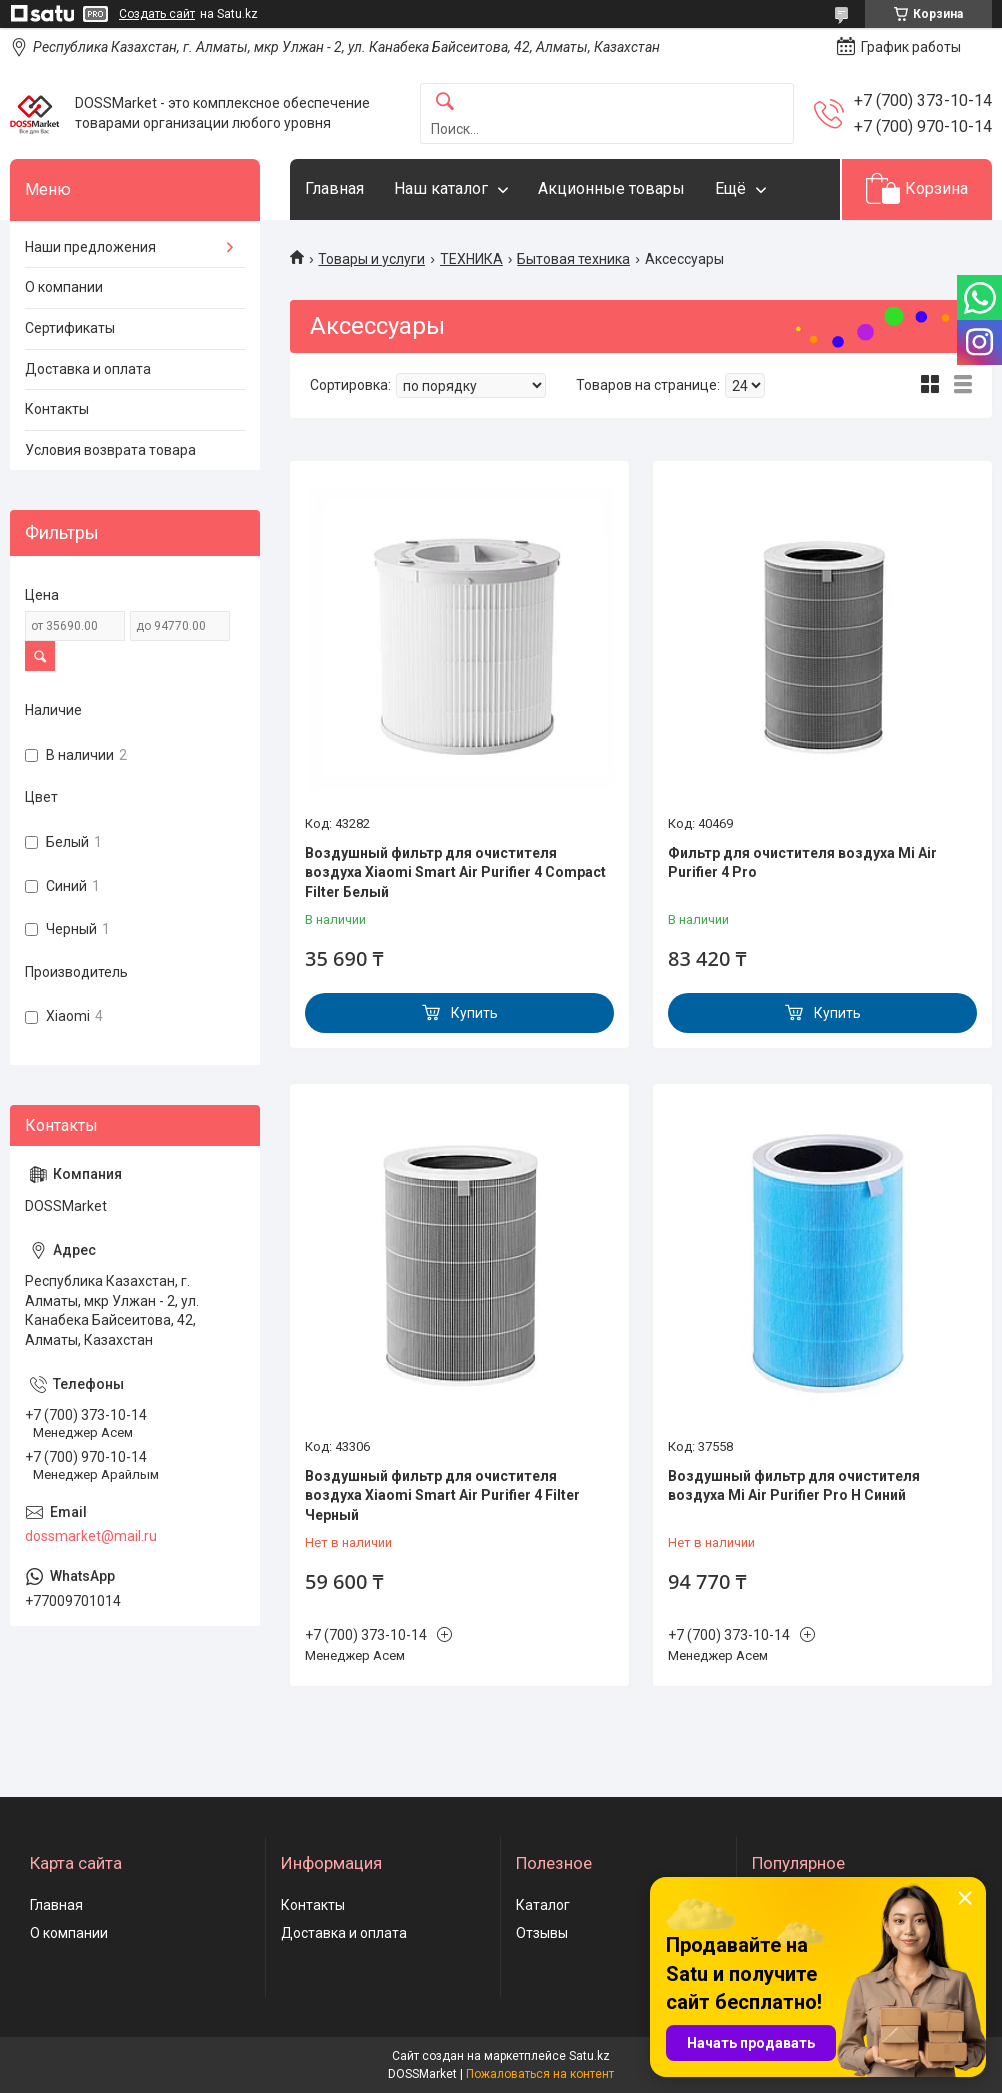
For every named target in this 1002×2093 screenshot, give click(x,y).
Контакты (57, 409)
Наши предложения (90, 247)
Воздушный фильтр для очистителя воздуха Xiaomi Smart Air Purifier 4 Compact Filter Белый (455, 872)
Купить (474, 1013)
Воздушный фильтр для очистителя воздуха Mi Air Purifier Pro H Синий (794, 1486)
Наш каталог (441, 188)
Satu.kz (589, 2056)
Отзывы (542, 1933)
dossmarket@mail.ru (91, 1536)
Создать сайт (157, 14)
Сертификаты (70, 328)
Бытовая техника (573, 259)
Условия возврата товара (110, 450)
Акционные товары (611, 188)
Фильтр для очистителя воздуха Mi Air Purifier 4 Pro (802, 863)
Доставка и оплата (88, 369)
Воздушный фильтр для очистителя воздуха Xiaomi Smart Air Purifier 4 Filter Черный (442, 1495)
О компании (64, 287)
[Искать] (445, 102)
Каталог (543, 1905)
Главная (334, 188)
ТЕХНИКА (471, 259)
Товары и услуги (371, 259)
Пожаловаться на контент (540, 2074)
